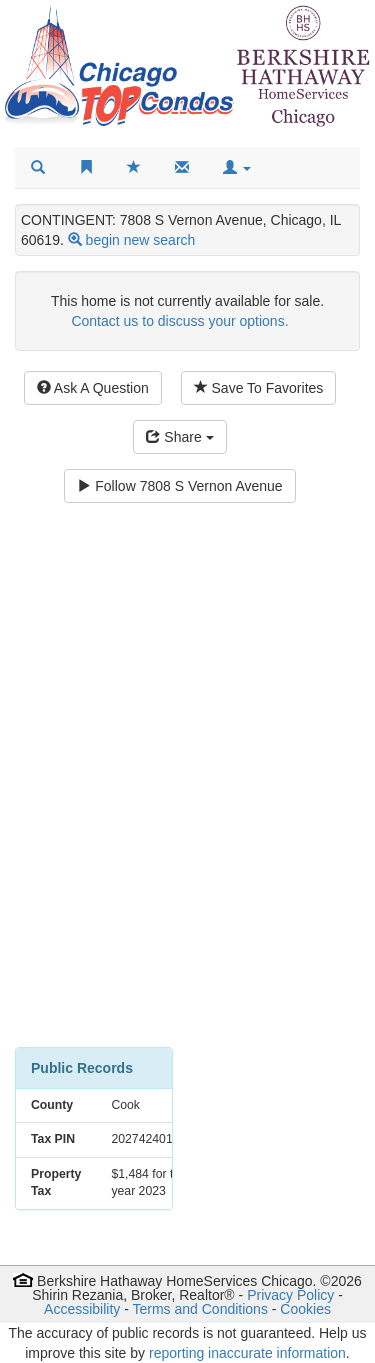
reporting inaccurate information (247, 1353)
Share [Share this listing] (179, 437)
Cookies (305, 1309)
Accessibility (82, 1309)
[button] (237, 168)
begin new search (141, 240)
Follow (179, 486)
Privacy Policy (290, 1295)
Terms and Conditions (200, 1309)
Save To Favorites (259, 388)
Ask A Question (93, 388)
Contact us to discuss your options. (179, 321)
